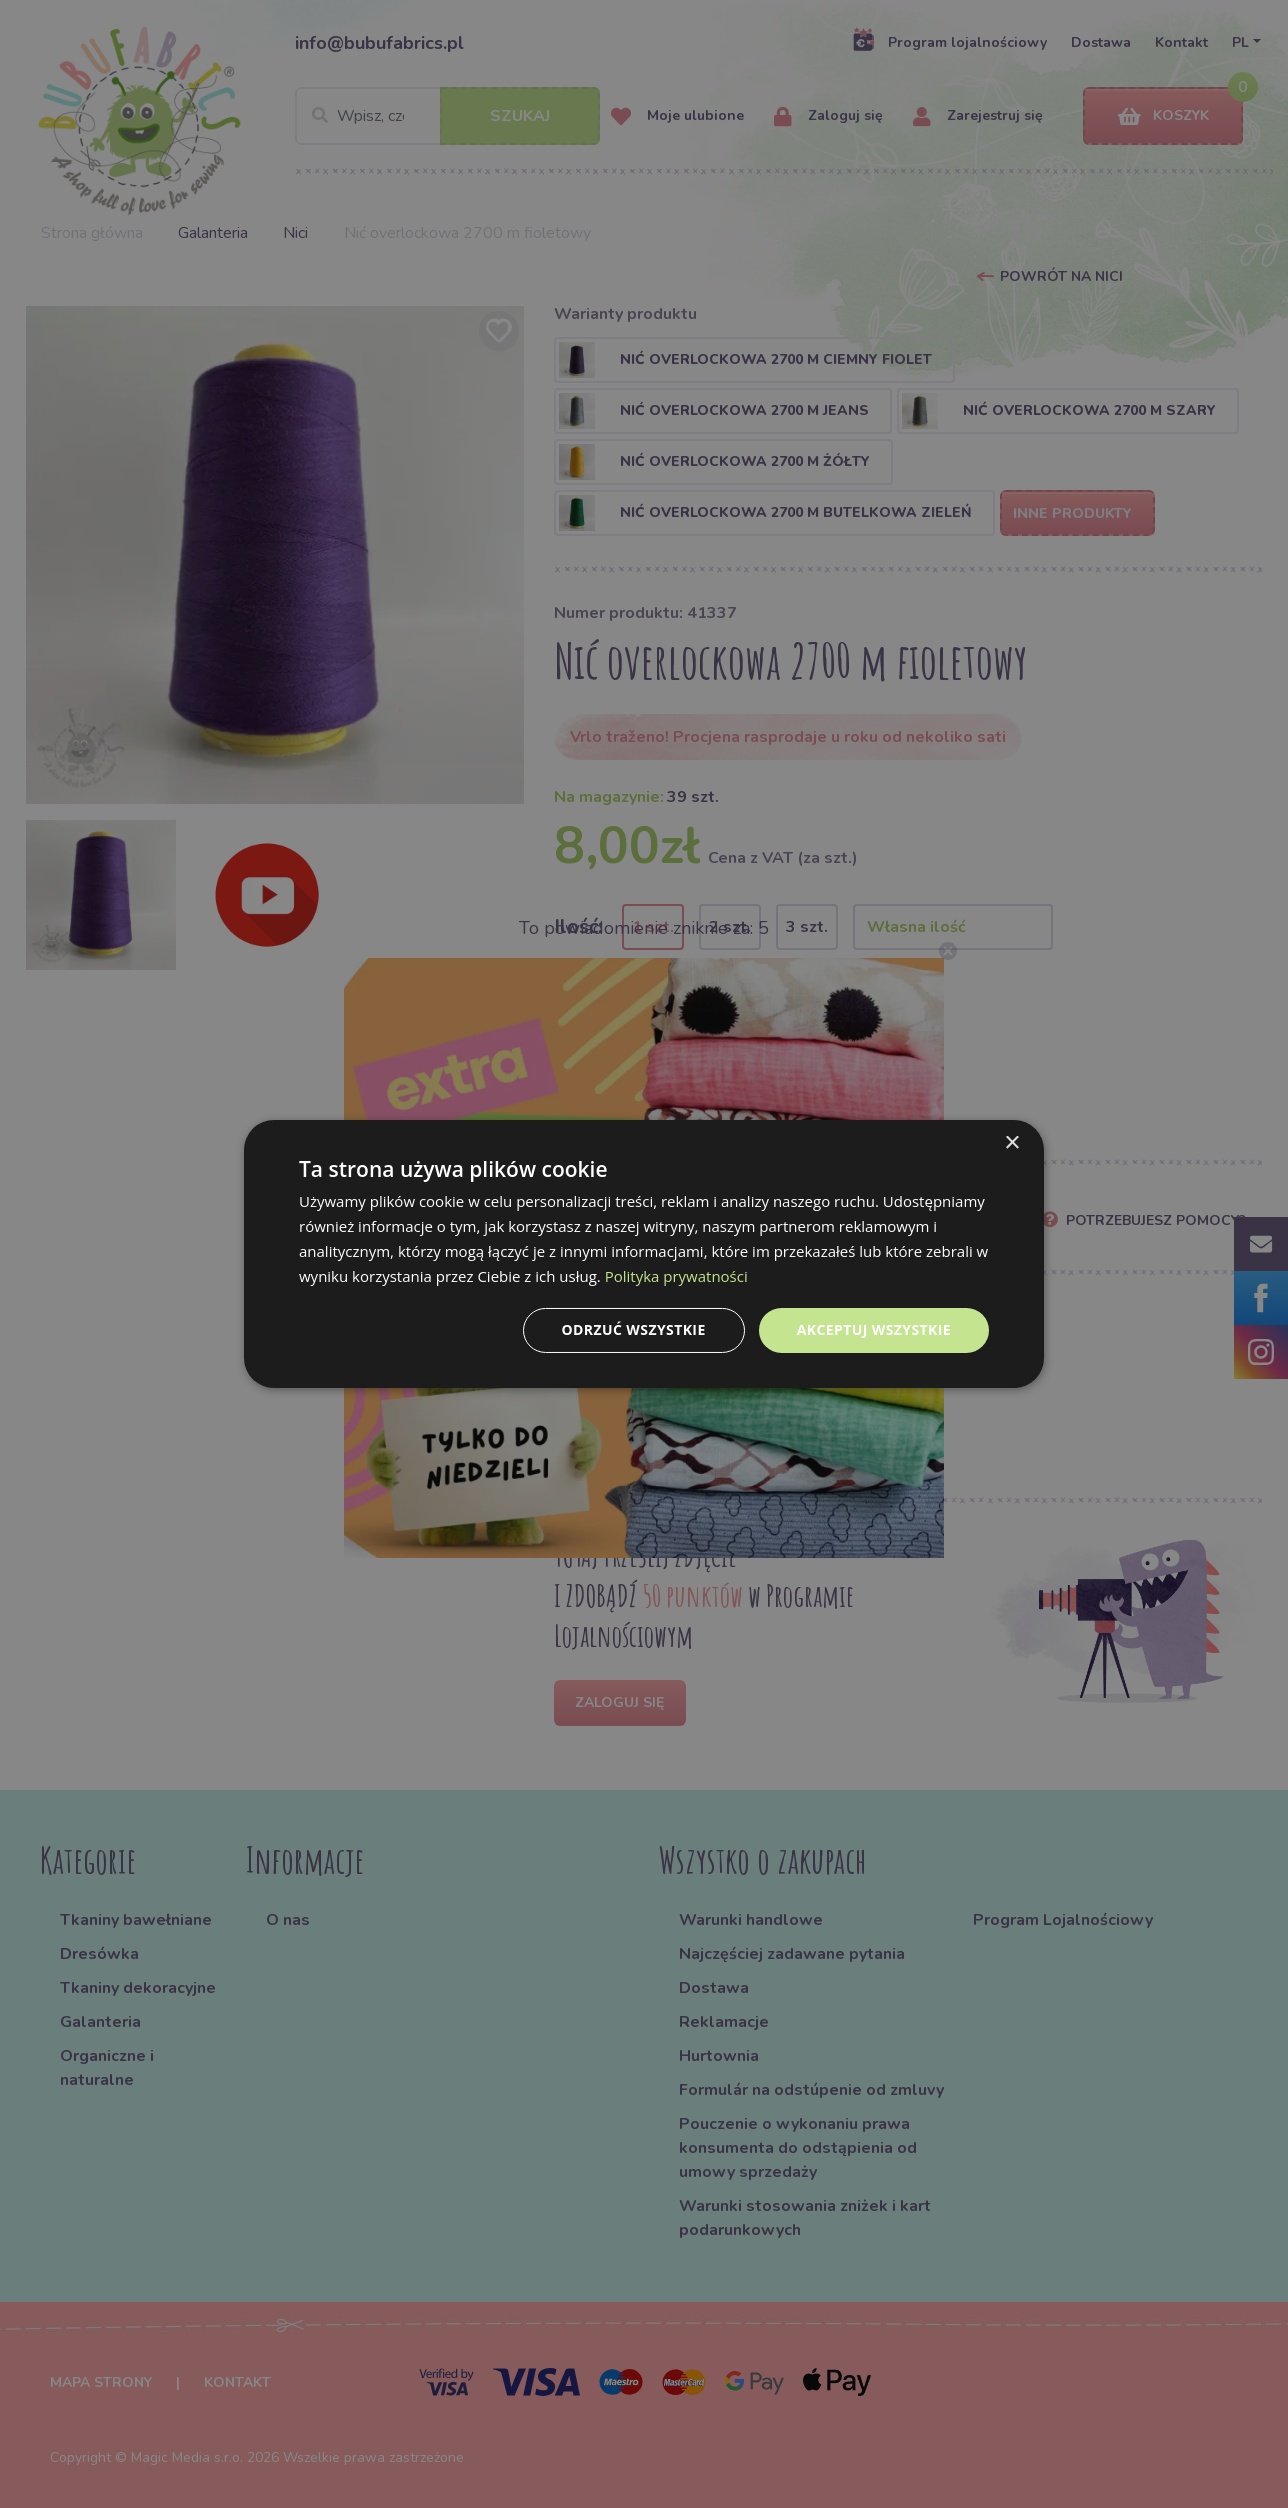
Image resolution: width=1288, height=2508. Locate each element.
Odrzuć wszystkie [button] (634, 1329)
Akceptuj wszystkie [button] (874, 1329)
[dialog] (644, 1254)
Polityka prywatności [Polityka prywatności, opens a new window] (676, 1276)
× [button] (1011, 1143)
